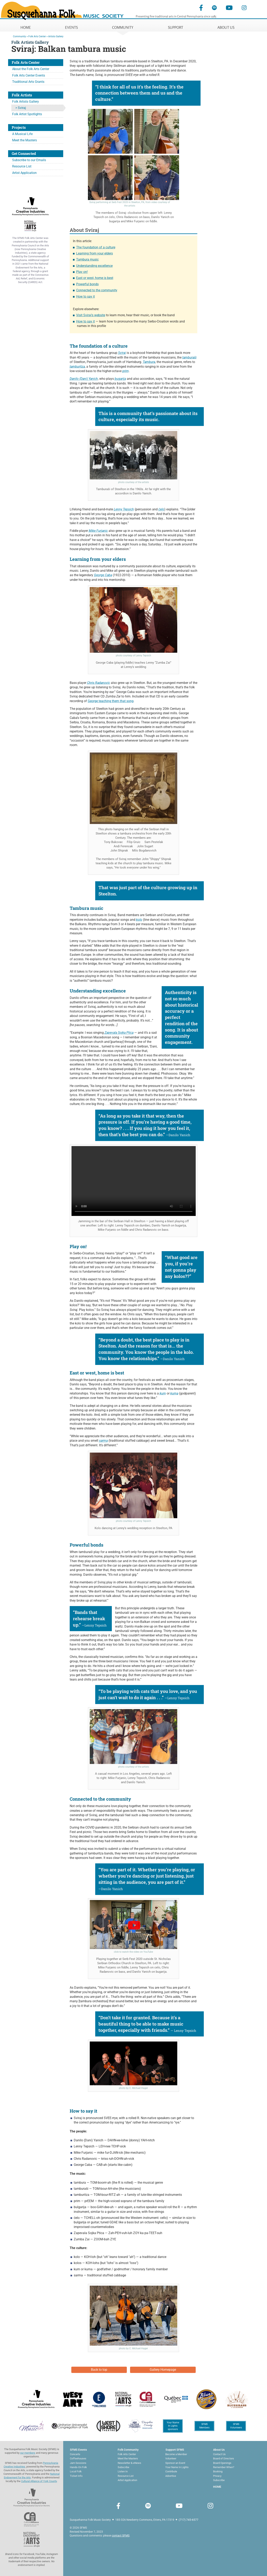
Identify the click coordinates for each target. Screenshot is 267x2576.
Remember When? (223, 2467)
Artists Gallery (55, 36)
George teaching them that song (111, 701)
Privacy (217, 2475)
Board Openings (222, 2462)
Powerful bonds (87, 284)
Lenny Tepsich (124, 509)
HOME (25, 27)
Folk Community (128, 2449)
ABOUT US (225, 27)
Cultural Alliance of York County (39, 2481)
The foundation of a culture (95, 247)
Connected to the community (96, 290)
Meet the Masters (24, 140)
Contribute (171, 2471)
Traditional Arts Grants (28, 82)
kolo (139, 920)
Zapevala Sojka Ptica (119, 1033)
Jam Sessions (78, 2462)
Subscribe (123, 2467)
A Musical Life (22, 134)
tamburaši (189, 357)
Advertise (170, 2475)
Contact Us (219, 2454)
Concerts (75, 2454)
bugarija (120, 379)
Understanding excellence (94, 266)
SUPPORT (175, 27)
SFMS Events (78, 2449)
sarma (103, 1440)
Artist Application (24, 173)
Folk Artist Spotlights (27, 114)
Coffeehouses (78, 2458)
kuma (174, 1393)
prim (125, 371)
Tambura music (87, 259)
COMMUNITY (123, 27)
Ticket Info (76, 2475)
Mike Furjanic (98, 531)
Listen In (123, 2471)
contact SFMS (120, 2535)
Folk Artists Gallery (25, 101)
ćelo (161, 509)
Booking (217, 2471)
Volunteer (170, 2458)
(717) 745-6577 (188, 2519)
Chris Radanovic (98, 683)
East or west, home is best (94, 278)
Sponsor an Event (175, 2462)
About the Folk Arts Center (30, 69)
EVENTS (71, 27)
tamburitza (77, 366)
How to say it (85, 296)
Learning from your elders (94, 253)
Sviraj (122, 353)
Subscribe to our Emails (29, 160)
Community (19, 36)
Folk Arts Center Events (28, 75)
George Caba (103, 575)
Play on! (82, 272)
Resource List (21, 166)
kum (163, 1393)
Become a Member (176, 2454)
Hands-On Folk (78, 2467)
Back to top (99, 2370)
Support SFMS (175, 2449)
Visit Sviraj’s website (90, 315)
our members (27, 2452)
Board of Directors (223, 2458)
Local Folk (76, 2471)
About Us (219, 2449)
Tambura (149, 362)
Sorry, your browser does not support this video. (134, 1181)
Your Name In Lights (177, 2467)
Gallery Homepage (163, 2370)
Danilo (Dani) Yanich (84, 379)
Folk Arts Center (37, 36)
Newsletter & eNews (129, 2462)
